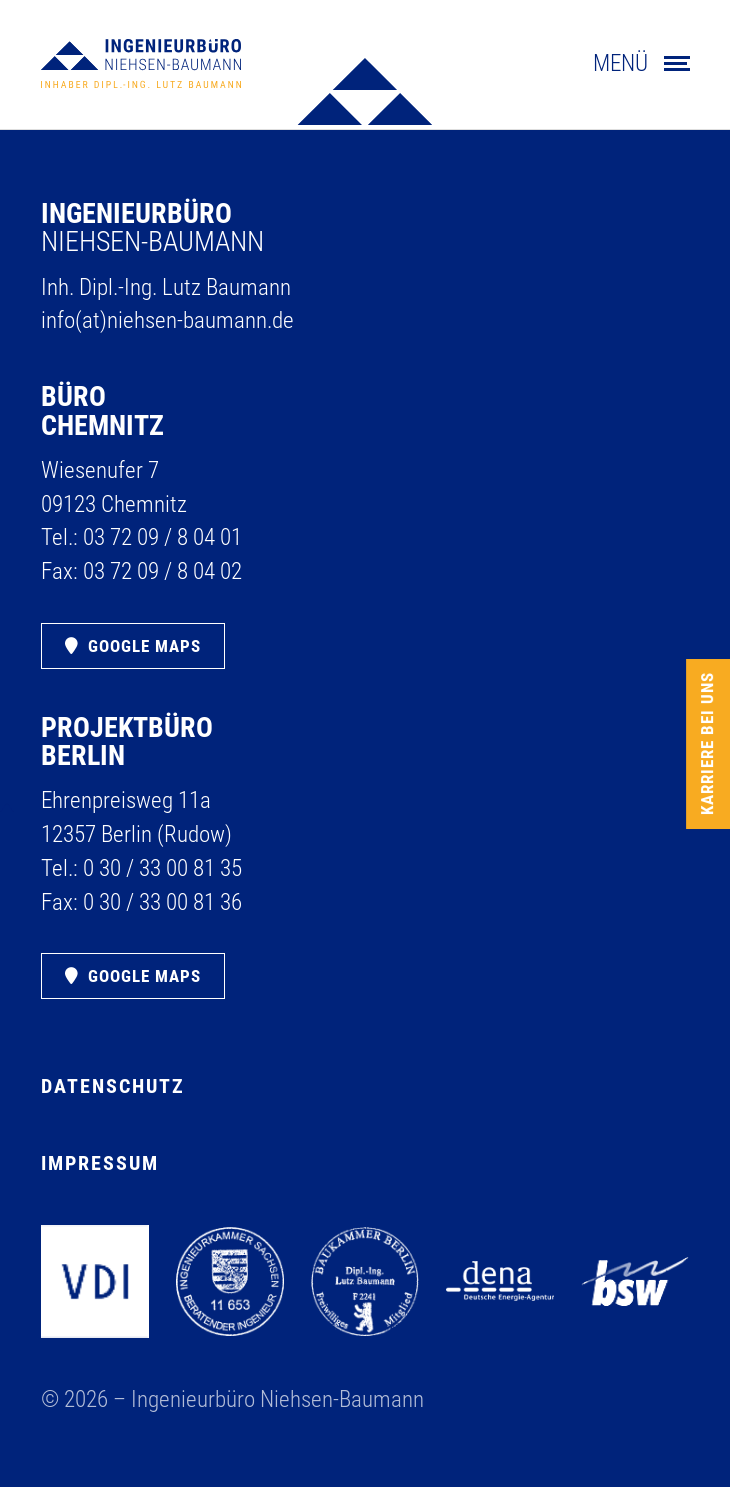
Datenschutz (113, 1086)
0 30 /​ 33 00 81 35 (162, 868)
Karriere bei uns (707, 743)
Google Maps (144, 646)
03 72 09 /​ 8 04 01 (162, 537)
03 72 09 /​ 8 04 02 (162, 571)
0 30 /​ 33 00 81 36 (162, 902)
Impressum (100, 1163)
